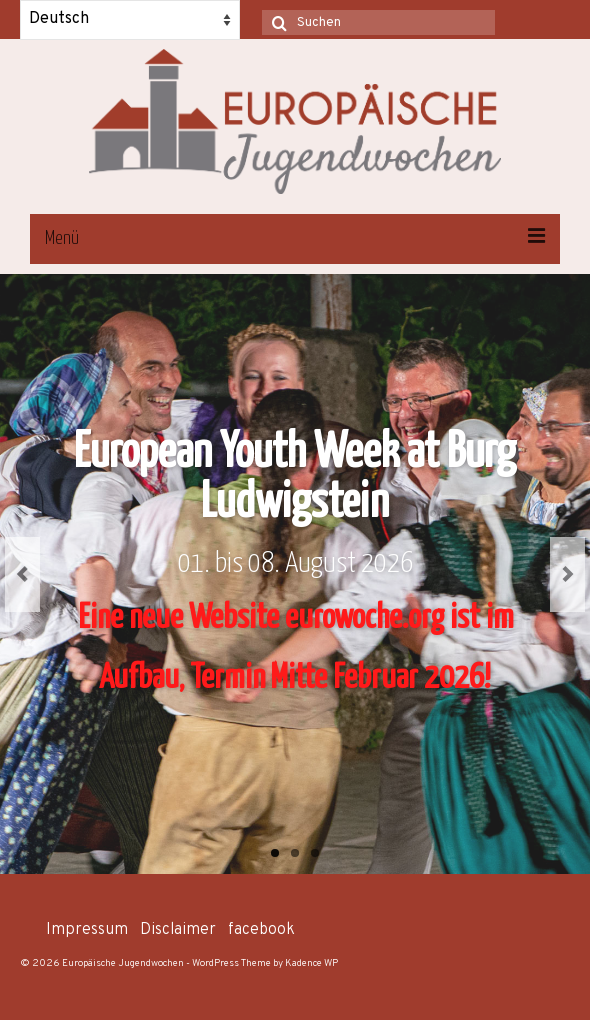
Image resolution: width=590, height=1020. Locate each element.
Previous (22, 574)
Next (567, 574)
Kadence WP (311, 963)
